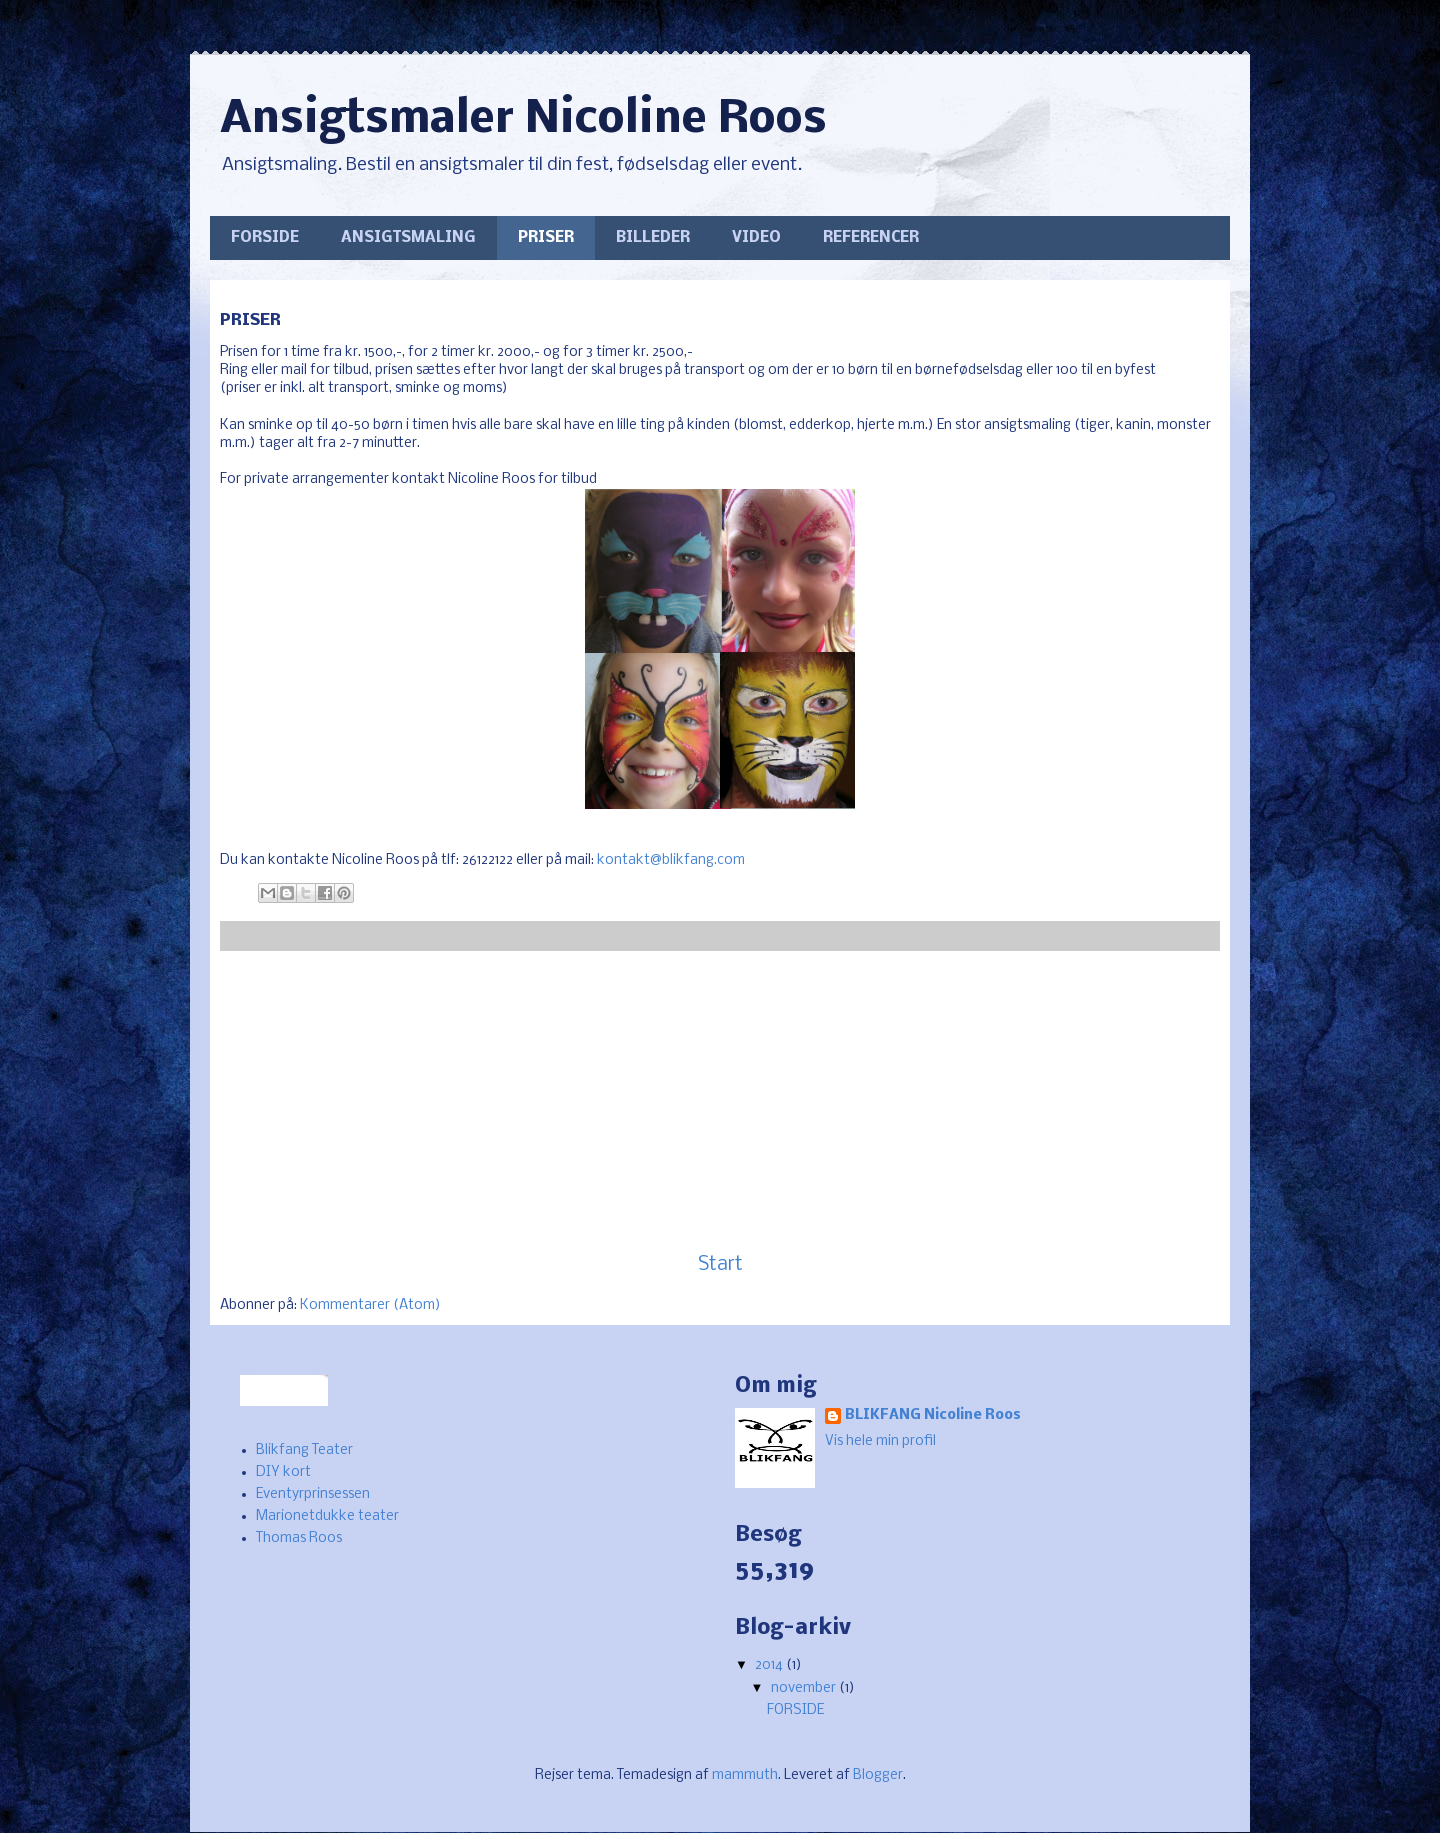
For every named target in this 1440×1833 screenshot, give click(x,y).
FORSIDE (265, 238)
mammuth (745, 1775)
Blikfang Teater (304, 1450)
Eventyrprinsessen (313, 1494)
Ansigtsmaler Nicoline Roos (523, 120)
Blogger (878, 1775)
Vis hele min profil (880, 1441)
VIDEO (756, 238)
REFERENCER (871, 238)
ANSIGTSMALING (408, 238)
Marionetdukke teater (327, 1516)
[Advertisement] (720, 1102)
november (805, 1688)
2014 (770, 1665)
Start (720, 1265)
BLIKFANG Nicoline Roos (933, 1415)
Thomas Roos (299, 1538)
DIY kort (283, 1472)
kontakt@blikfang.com (671, 860)
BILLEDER (653, 238)
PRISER (546, 238)
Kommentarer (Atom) (370, 1305)
